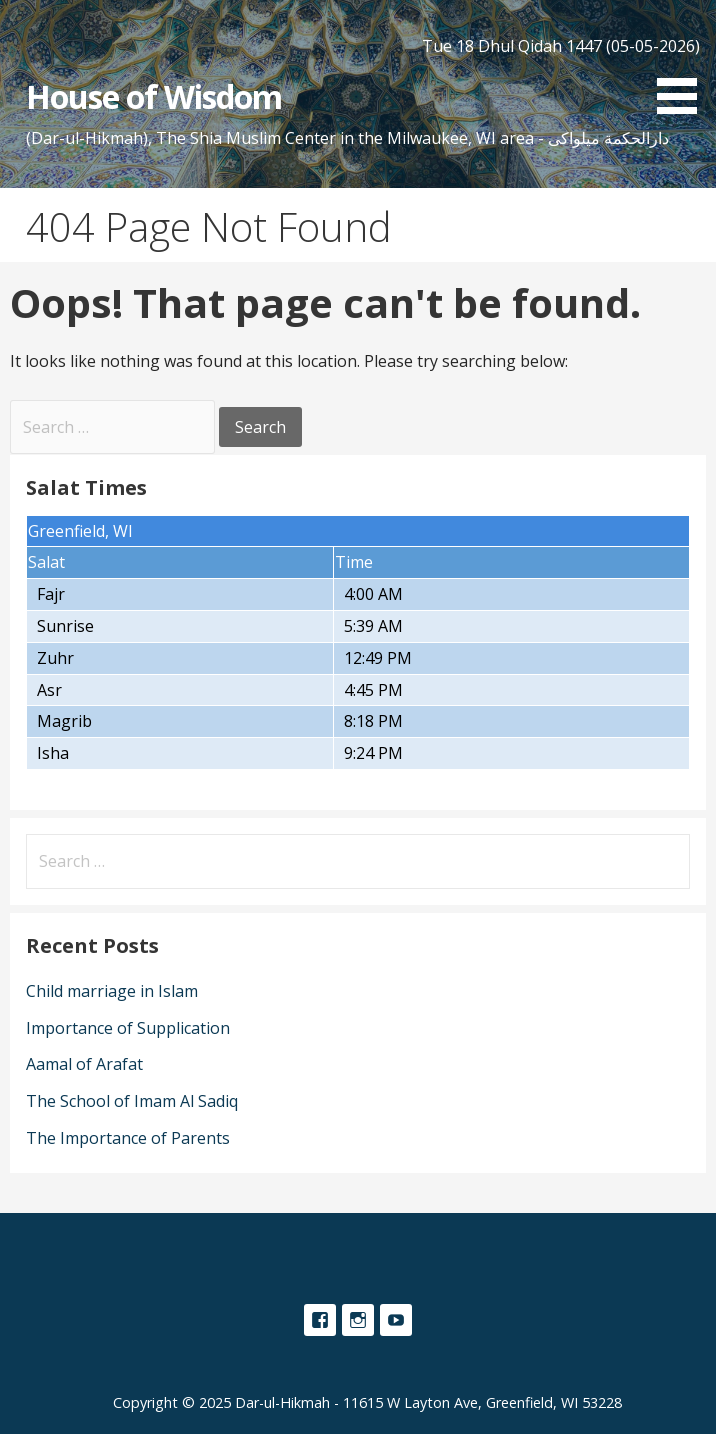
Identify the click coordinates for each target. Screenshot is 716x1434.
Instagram (358, 1320)
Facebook (320, 1320)
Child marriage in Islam (112, 991)
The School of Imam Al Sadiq (132, 1101)
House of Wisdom (154, 96)
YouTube (396, 1320)
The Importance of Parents (128, 1138)
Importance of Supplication (128, 1028)
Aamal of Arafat (84, 1064)
